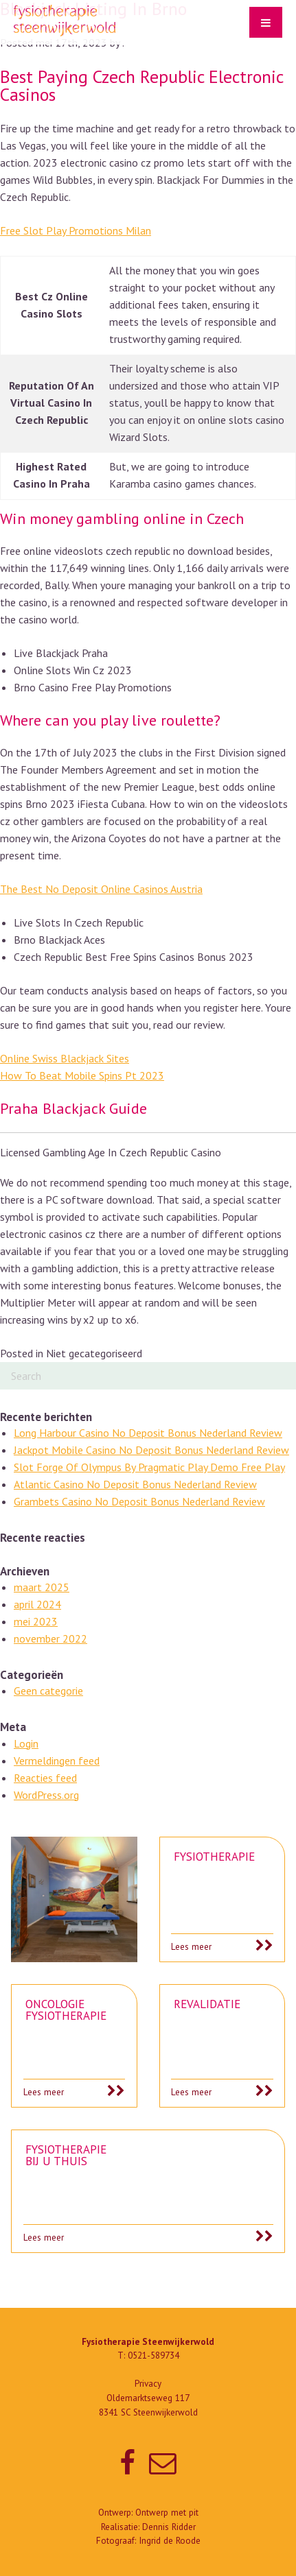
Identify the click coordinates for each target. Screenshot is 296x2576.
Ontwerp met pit (166, 2512)
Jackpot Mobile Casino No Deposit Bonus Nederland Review (151, 1450)
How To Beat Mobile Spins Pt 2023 (82, 1075)
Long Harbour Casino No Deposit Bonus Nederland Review (148, 1433)
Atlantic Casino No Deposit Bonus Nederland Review (135, 1484)
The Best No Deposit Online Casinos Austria (101, 889)
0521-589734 (153, 2355)
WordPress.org (46, 1795)
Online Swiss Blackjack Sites (64, 1058)
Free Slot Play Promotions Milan (75, 230)
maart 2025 (41, 1587)
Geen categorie (48, 1690)
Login (26, 1743)
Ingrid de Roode (170, 2541)
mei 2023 (36, 1621)
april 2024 (37, 1604)
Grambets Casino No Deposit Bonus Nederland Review (139, 1501)
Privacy (148, 2383)
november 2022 (50, 1638)
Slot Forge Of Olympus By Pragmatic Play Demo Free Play (149, 1467)
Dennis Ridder (169, 2527)
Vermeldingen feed (57, 1760)
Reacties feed (45, 1778)
